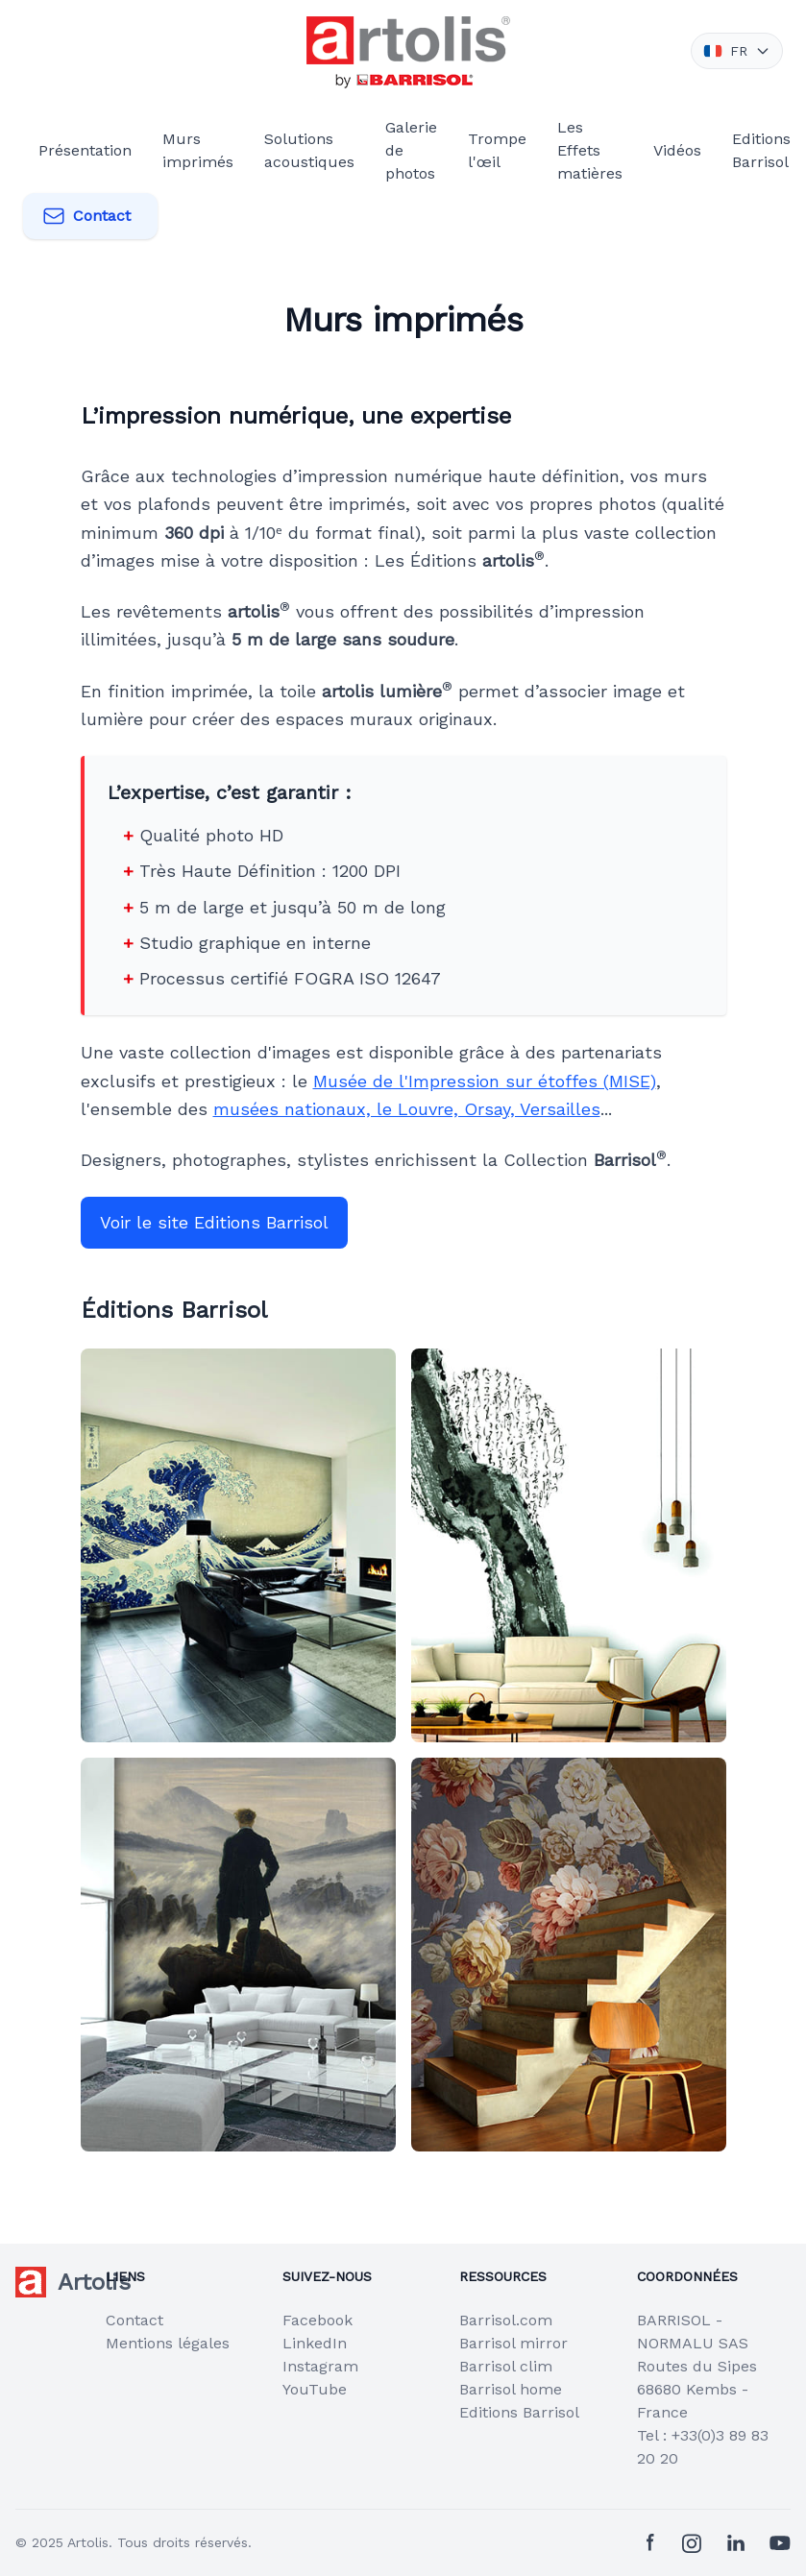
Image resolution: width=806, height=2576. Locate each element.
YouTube (314, 2389)
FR (736, 51)
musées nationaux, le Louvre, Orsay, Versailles (406, 1109)
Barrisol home (510, 2389)
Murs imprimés (197, 150)
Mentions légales (168, 2343)
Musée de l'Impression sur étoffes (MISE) (484, 1081)
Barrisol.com (505, 2320)
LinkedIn (314, 2343)
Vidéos (677, 150)
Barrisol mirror (513, 2343)
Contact (86, 216)
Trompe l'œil (497, 150)
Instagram (320, 2366)
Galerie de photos (411, 150)
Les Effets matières (590, 150)
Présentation (85, 150)
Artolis (88, 2542)
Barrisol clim (505, 2366)
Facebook (317, 2320)
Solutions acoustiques (309, 150)
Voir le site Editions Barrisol (214, 1222)
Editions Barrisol (761, 150)
